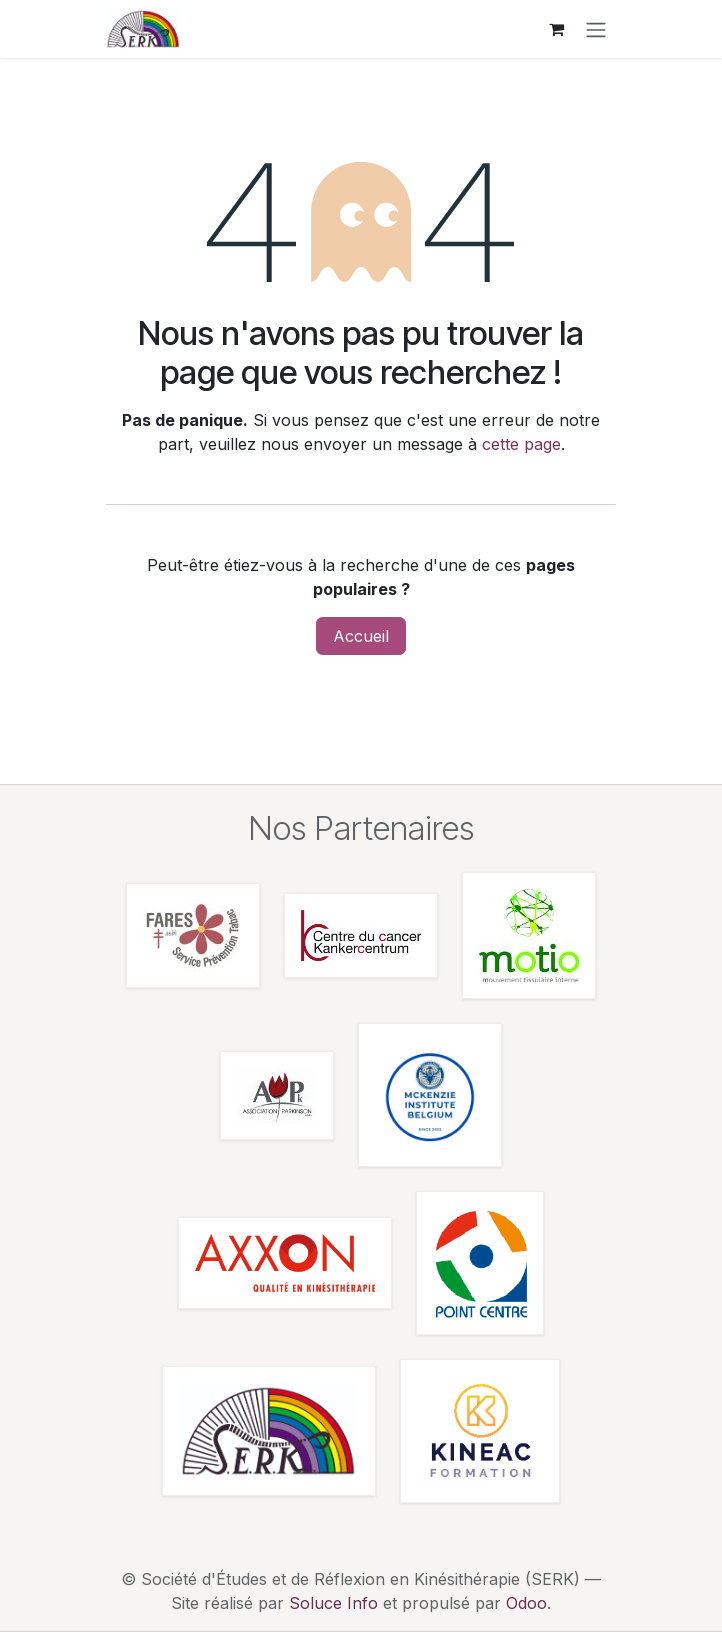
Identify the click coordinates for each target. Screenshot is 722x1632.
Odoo (526, 1603)
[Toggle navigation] (596, 29)
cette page (521, 444)
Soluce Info (333, 1603)
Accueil (361, 636)
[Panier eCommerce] (556, 29)
